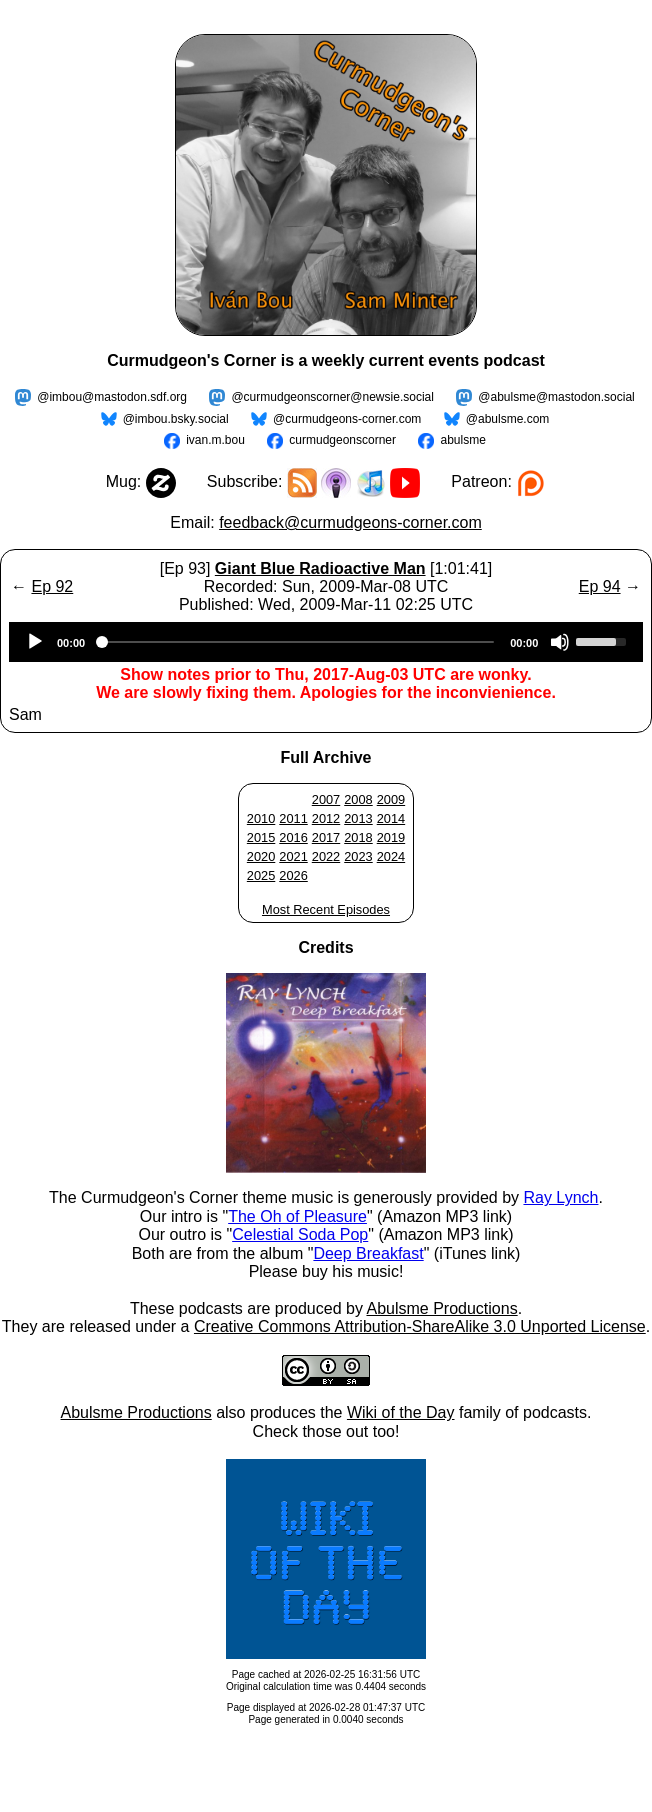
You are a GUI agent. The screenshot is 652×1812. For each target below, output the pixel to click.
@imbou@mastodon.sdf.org (112, 397)
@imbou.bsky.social (176, 419)
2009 (391, 799)
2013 (358, 818)
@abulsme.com (508, 419)
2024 (391, 856)
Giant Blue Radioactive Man (320, 568)
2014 (391, 818)
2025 (261, 875)
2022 (326, 856)
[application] (326, 642)
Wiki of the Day (401, 1412)
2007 (326, 799)
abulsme (462, 440)
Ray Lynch (560, 1197)
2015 (261, 837)
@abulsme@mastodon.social (556, 397)
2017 (326, 837)
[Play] (35, 642)
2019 (391, 837)
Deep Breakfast (368, 1253)
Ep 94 (600, 586)
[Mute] (560, 642)
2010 (261, 818)
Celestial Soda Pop (300, 1234)
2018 (358, 837)
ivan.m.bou (215, 440)
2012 (326, 818)
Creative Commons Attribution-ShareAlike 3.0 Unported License (420, 1326)
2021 (293, 856)
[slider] (297, 642)
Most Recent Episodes (326, 909)
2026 (293, 875)
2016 (293, 837)
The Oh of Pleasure (297, 1216)
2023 (358, 856)
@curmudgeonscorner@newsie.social (332, 397)
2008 (358, 799)
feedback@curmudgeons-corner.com (350, 522)
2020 (261, 856)
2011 (293, 818)
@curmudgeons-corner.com (347, 419)
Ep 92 (52, 586)
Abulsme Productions (441, 1308)
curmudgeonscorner (342, 440)
